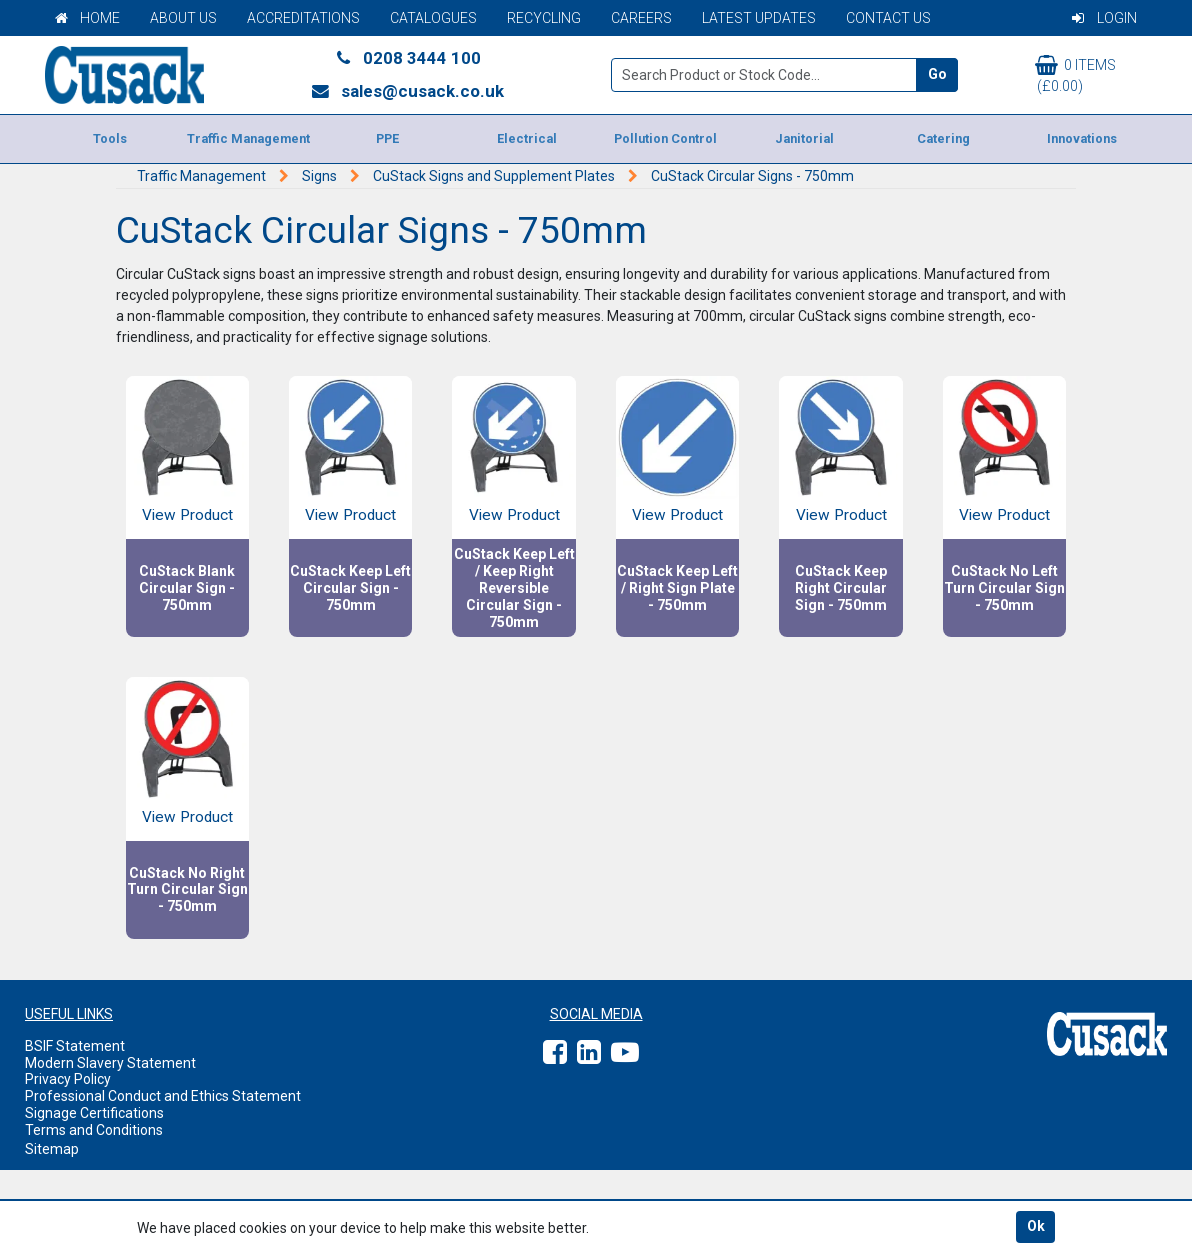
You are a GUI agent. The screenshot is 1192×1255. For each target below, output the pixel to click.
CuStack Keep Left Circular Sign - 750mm (350, 588)
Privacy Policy (68, 1079)
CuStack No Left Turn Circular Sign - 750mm (1004, 588)
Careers (641, 18)
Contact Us (888, 18)
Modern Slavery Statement (110, 1063)
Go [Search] (937, 74)
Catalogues (433, 18)
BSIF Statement (75, 1046)
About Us (183, 18)
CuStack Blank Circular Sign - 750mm (187, 588)
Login (1104, 18)
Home (87, 18)
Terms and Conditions (94, 1130)
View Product (187, 515)
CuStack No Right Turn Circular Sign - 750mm (187, 890)
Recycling (544, 18)
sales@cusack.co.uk (407, 91)
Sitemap (52, 1149)
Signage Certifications (94, 1113)
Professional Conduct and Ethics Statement (163, 1096)
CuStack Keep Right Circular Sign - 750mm (841, 588)
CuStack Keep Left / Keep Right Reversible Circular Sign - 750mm (514, 587)
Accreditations (303, 18)
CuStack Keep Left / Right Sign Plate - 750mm (677, 588)
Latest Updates (759, 18)
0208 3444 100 (407, 58)
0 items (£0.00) (1075, 74)
